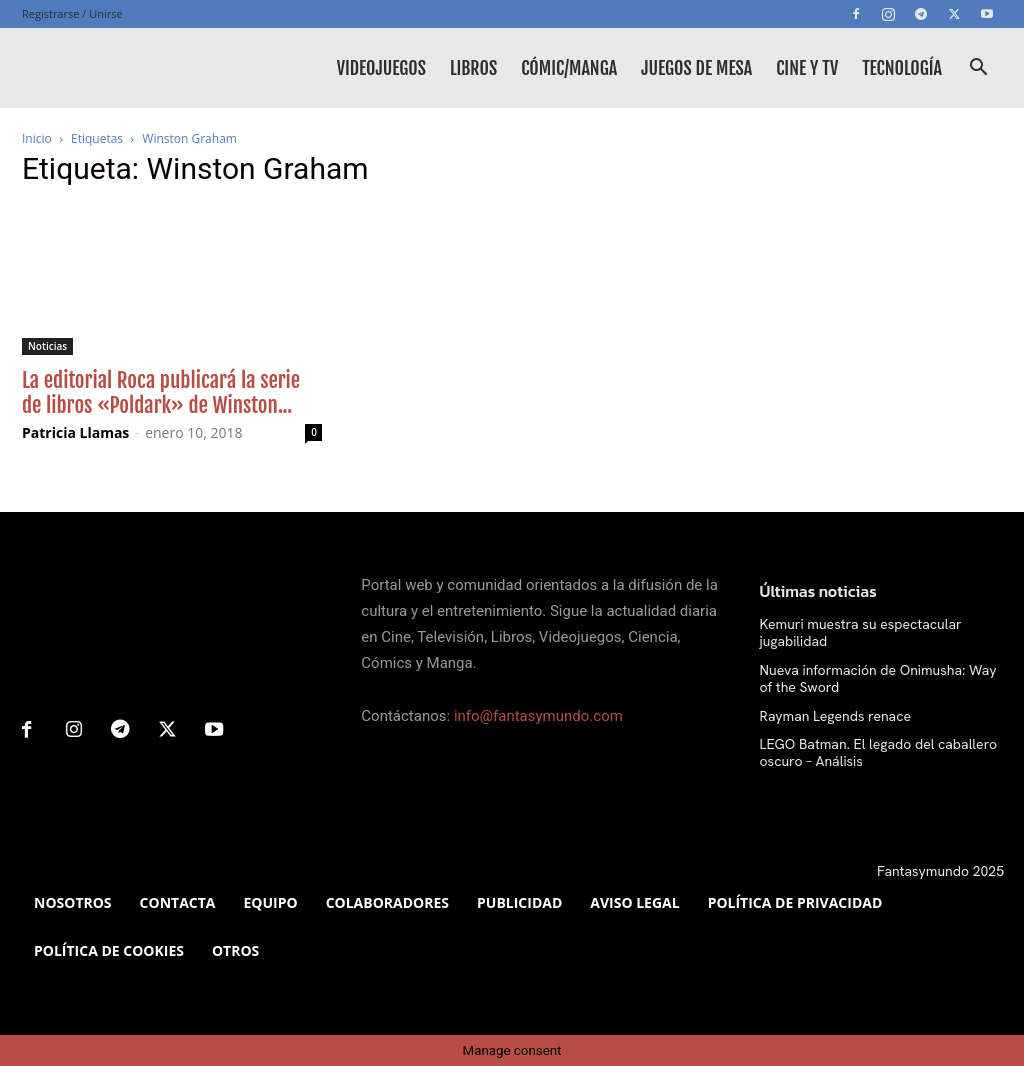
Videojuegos (381, 68)
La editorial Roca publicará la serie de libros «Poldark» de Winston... (161, 392)
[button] (978, 69)
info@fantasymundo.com (538, 716)
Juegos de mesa (696, 68)
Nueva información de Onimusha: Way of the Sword (878, 678)
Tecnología (902, 68)
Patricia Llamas (75, 432)
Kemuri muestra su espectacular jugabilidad (861, 632)
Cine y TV (807, 68)
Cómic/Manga (569, 68)
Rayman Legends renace (835, 716)
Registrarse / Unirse (72, 13)
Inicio (37, 138)
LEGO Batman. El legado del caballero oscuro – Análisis (878, 752)
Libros (473, 68)
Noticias (47, 346)
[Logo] (112, 68)
